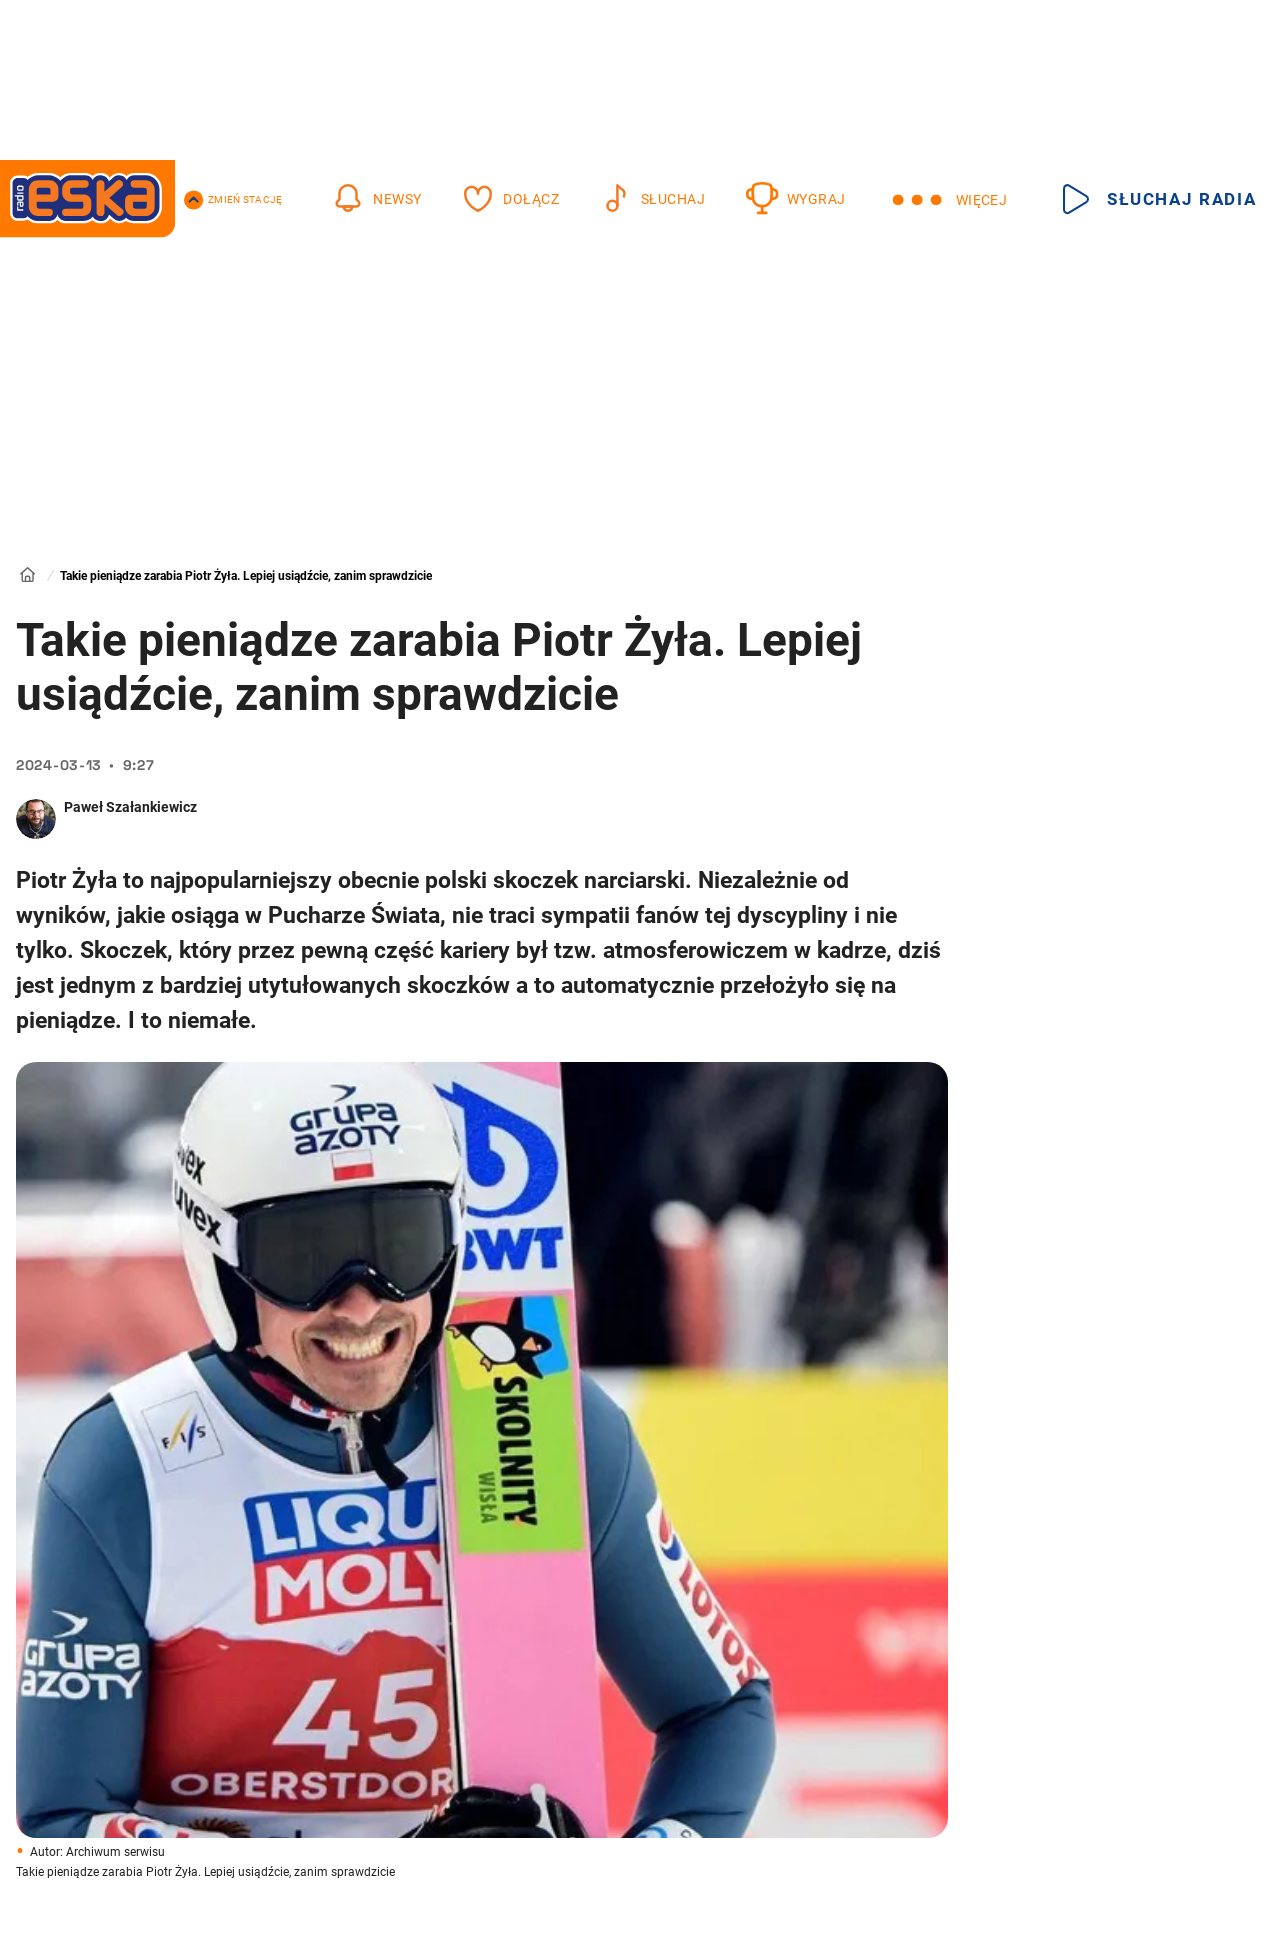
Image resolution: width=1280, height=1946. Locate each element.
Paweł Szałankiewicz (130, 807)
